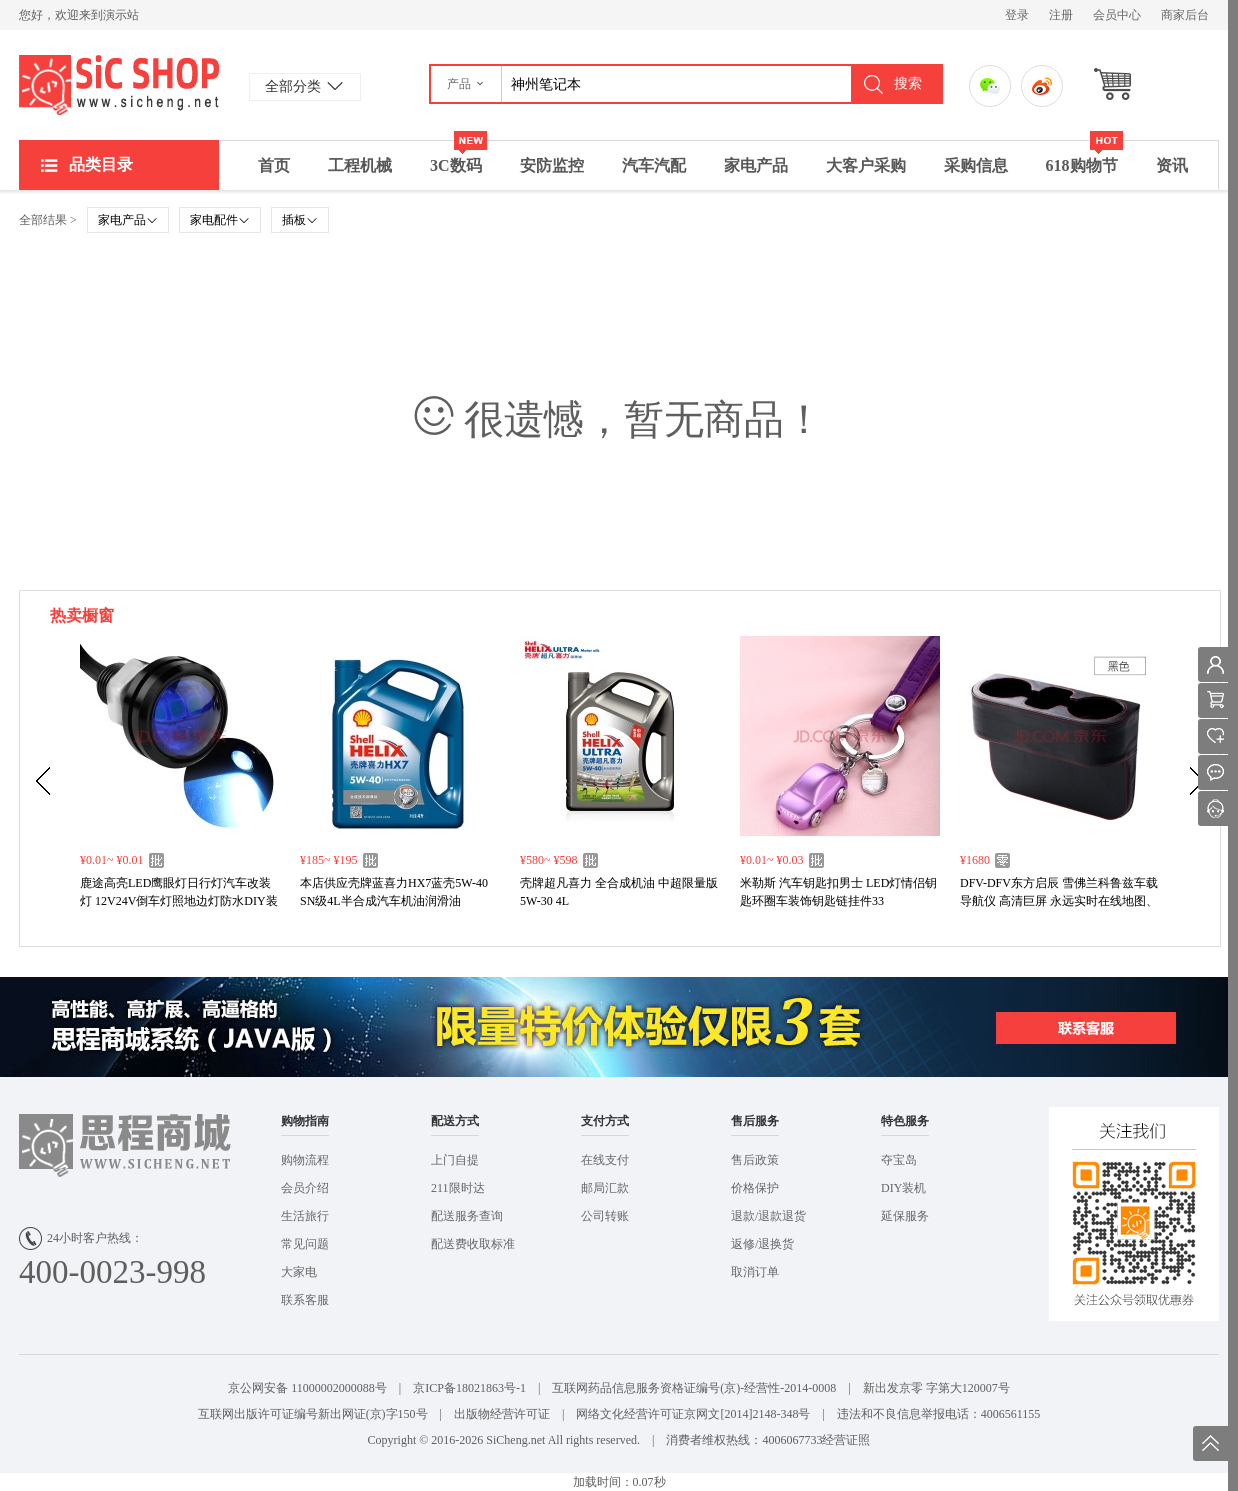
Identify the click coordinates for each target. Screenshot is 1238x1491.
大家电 (299, 1272)
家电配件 (220, 220)
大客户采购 (866, 165)
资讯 (1172, 165)
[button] (466, 84)
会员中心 (1117, 15)
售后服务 (755, 1121)
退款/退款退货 (768, 1216)
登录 (1017, 15)
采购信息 (976, 165)
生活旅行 (305, 1216)
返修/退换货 (762, 1244)
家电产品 (756, 165)
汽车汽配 (654, 165)
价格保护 (755, 1188)
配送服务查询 (467, 1216)
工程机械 (360, 165)
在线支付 (605, 1160)
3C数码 (458, 157)
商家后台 (1185, 15)
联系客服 (305, 1300)
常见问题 (305, 1244)
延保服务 (905, 1216)
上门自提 (455, 1160)
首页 (274, 165)
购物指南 (305, 1121)
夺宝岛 (899, 1160)
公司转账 (605, 1216)
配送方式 (455, 1121)
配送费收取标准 (473, 1244)
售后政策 (755, 1160)
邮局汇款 (605, 1188)
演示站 (119, 85)
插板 (300, 220)
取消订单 (755, 1272)
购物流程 (305, 1160)
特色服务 (905, 1121)
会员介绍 (305, 1188)
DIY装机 (903, 1188)
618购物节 (1084, 157)
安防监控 (552, 165)
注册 (1061, 15)
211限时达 (458, 1188)
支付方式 (605, 1121)
